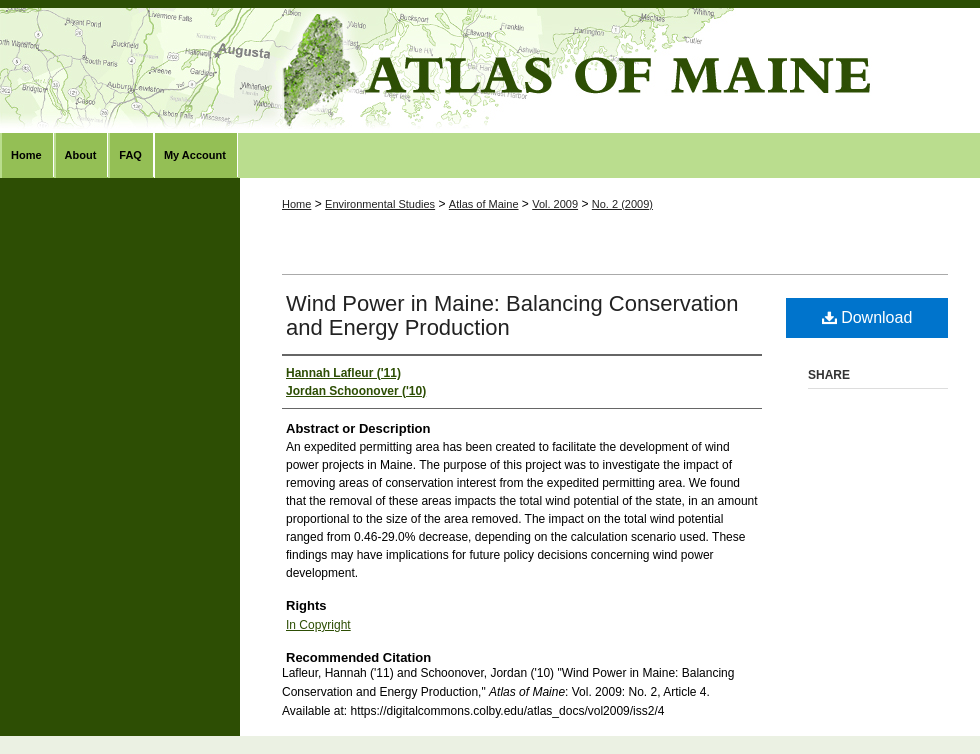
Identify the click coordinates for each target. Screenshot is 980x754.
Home (296, 204)
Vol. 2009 (555, 204)
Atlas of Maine (490, 70)
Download (867, 317)
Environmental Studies (380, 204)
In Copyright (318, 625)
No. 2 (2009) (622, 204)
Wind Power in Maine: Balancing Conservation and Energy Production (512, 315)
